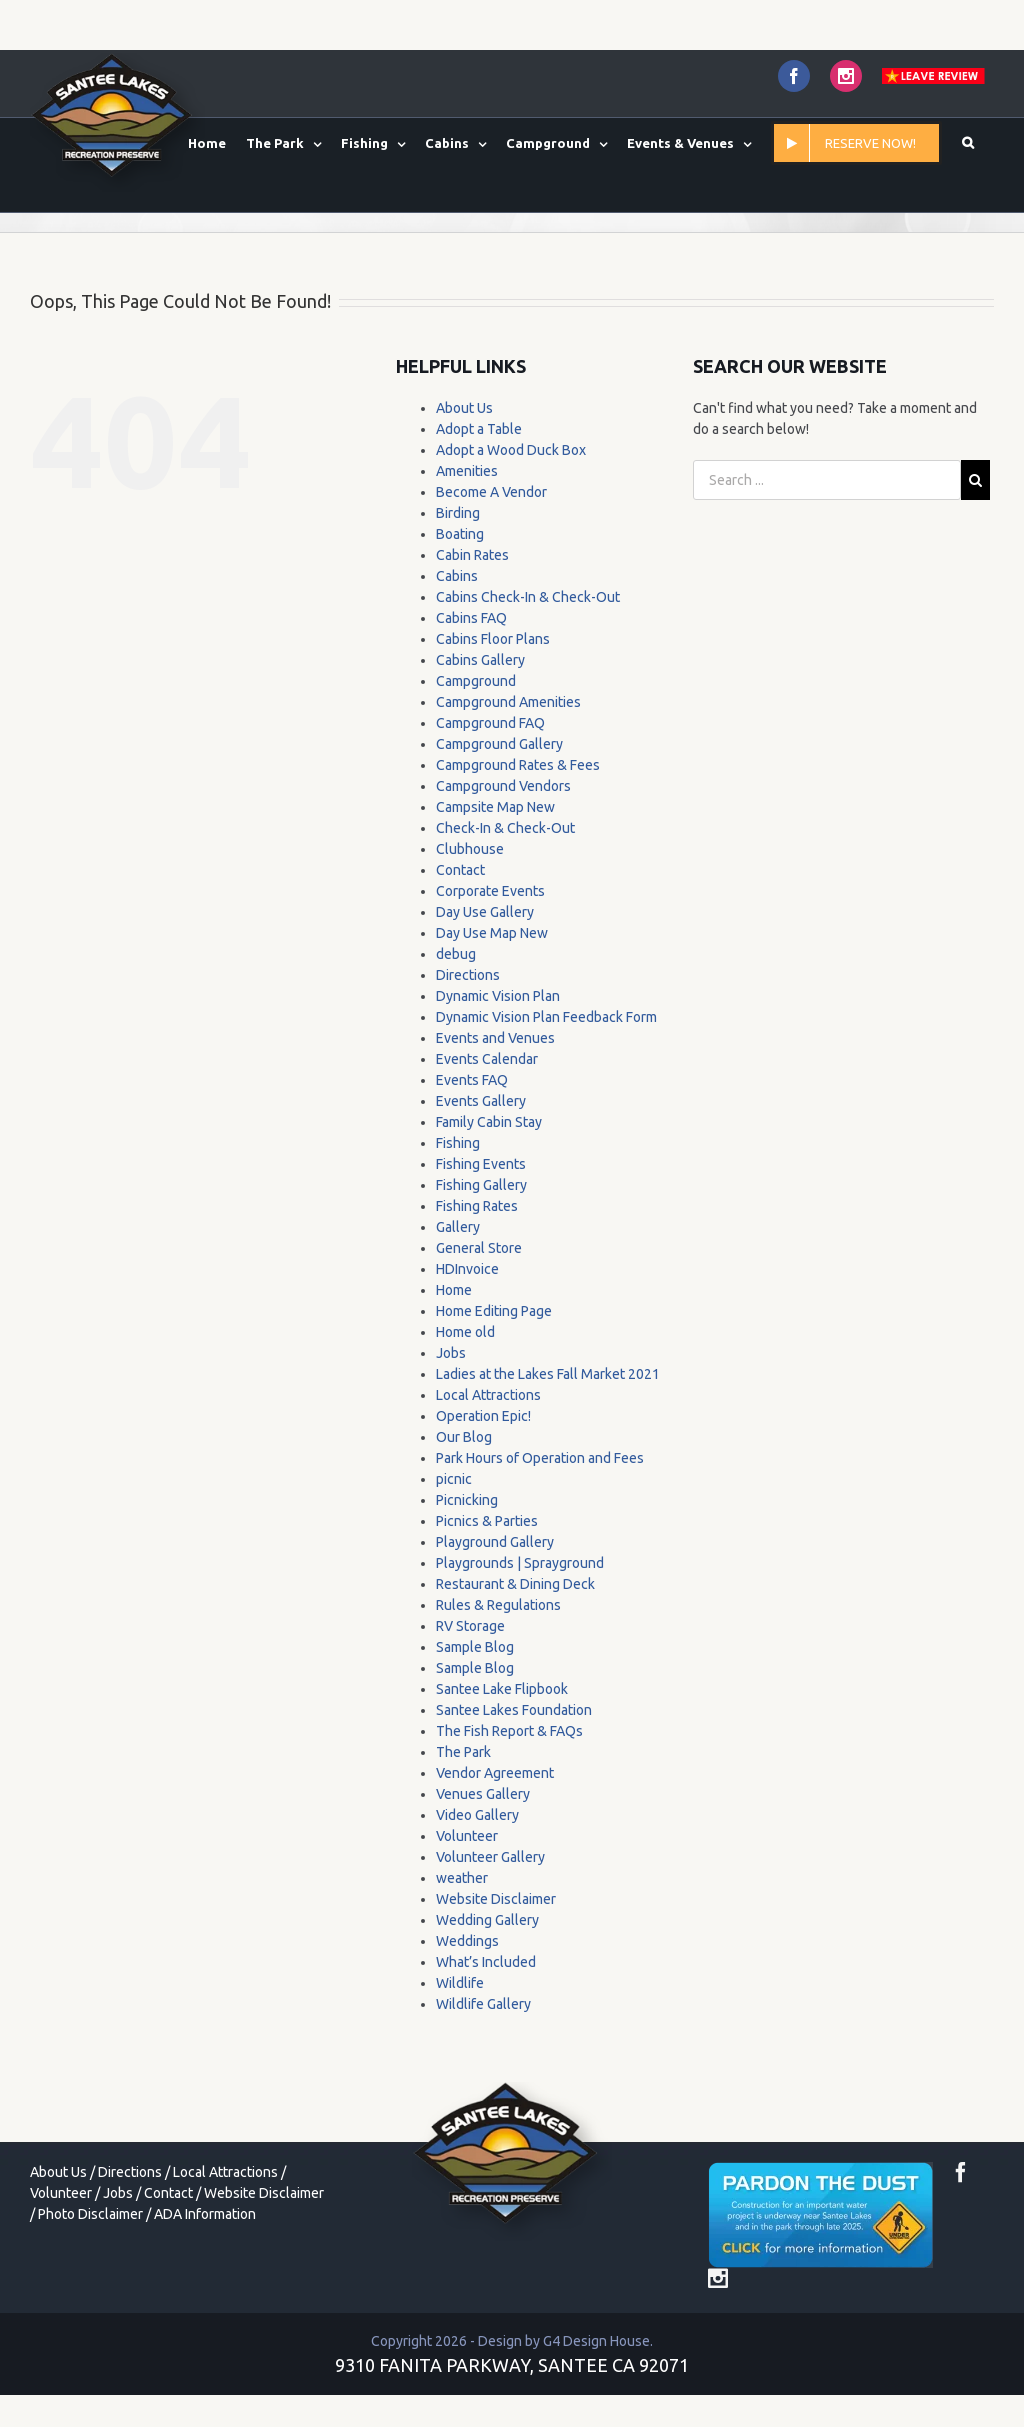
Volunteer (467, 1836)
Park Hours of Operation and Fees (540, 1458)
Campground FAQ (490, 723)
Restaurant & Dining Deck (515, 1584)
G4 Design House (596, 2341)
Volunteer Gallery (490, 1857)
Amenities (467, 471)
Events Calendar (487, 1059)
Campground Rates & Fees (518, 765)
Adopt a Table (479, 429)
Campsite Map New (495, 807)
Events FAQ (472, 1080)
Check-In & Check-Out (505, 828)
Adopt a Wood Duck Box (511, 450)
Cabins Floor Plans (493, 639)
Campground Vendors (503, 786)
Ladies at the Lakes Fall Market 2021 (548, 1374)
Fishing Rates (477, 1206)
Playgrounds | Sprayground (520, 1563)
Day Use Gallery (485, 912)
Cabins (457, 576)
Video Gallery (477, 1815)
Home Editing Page (494, 1311)
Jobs (451, 1353)
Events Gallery (481, 1101)
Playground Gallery (495, 1542)
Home (454, 1290)
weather (462, 1878)
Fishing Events (481, 1164)
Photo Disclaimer (90, 2214)
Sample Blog (475, 1647)
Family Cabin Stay (489, 1122)
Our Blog (464, 1437)
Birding (458, 513)
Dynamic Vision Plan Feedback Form (546, 1017)
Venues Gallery (483, 1794)
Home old (465, 1332)
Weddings (467, 1941)
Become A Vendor (491, 492)
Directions (468, 975)
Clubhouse (470, 849)
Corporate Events (490, 891)
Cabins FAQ (471, 618)
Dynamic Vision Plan (498, 996)
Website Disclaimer (496, 1899)
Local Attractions (488, 1395)
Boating (460, 534)
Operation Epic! (483, 1416)
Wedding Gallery (487, 1920)
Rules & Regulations (498, 1605)
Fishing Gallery (481, 1185)
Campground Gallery (499, 744)
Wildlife (460, 1983)
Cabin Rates (472, 555)
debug (456, 954)
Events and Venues (495, 1038)
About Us (464, 408)
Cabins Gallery (480, 660)
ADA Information (205, 2214)
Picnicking (467, 1500)
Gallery (458, 1227)
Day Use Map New (492, 933)
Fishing (458, 1143)
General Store (479, 1248)
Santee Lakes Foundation (514, 1710)
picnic (454, 1479)
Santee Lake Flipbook (502, 1689)
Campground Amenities (508, 702)
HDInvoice (467, 1269)
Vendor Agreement (495, 1773)
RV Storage (470, 1626)
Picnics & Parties (487, 1521)
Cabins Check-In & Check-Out (528, 597)
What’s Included (486, 1962)
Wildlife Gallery (483, 2004)
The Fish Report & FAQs (509, 1731)
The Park (463, 1752)
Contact (460, 870)
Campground (476, 681)
